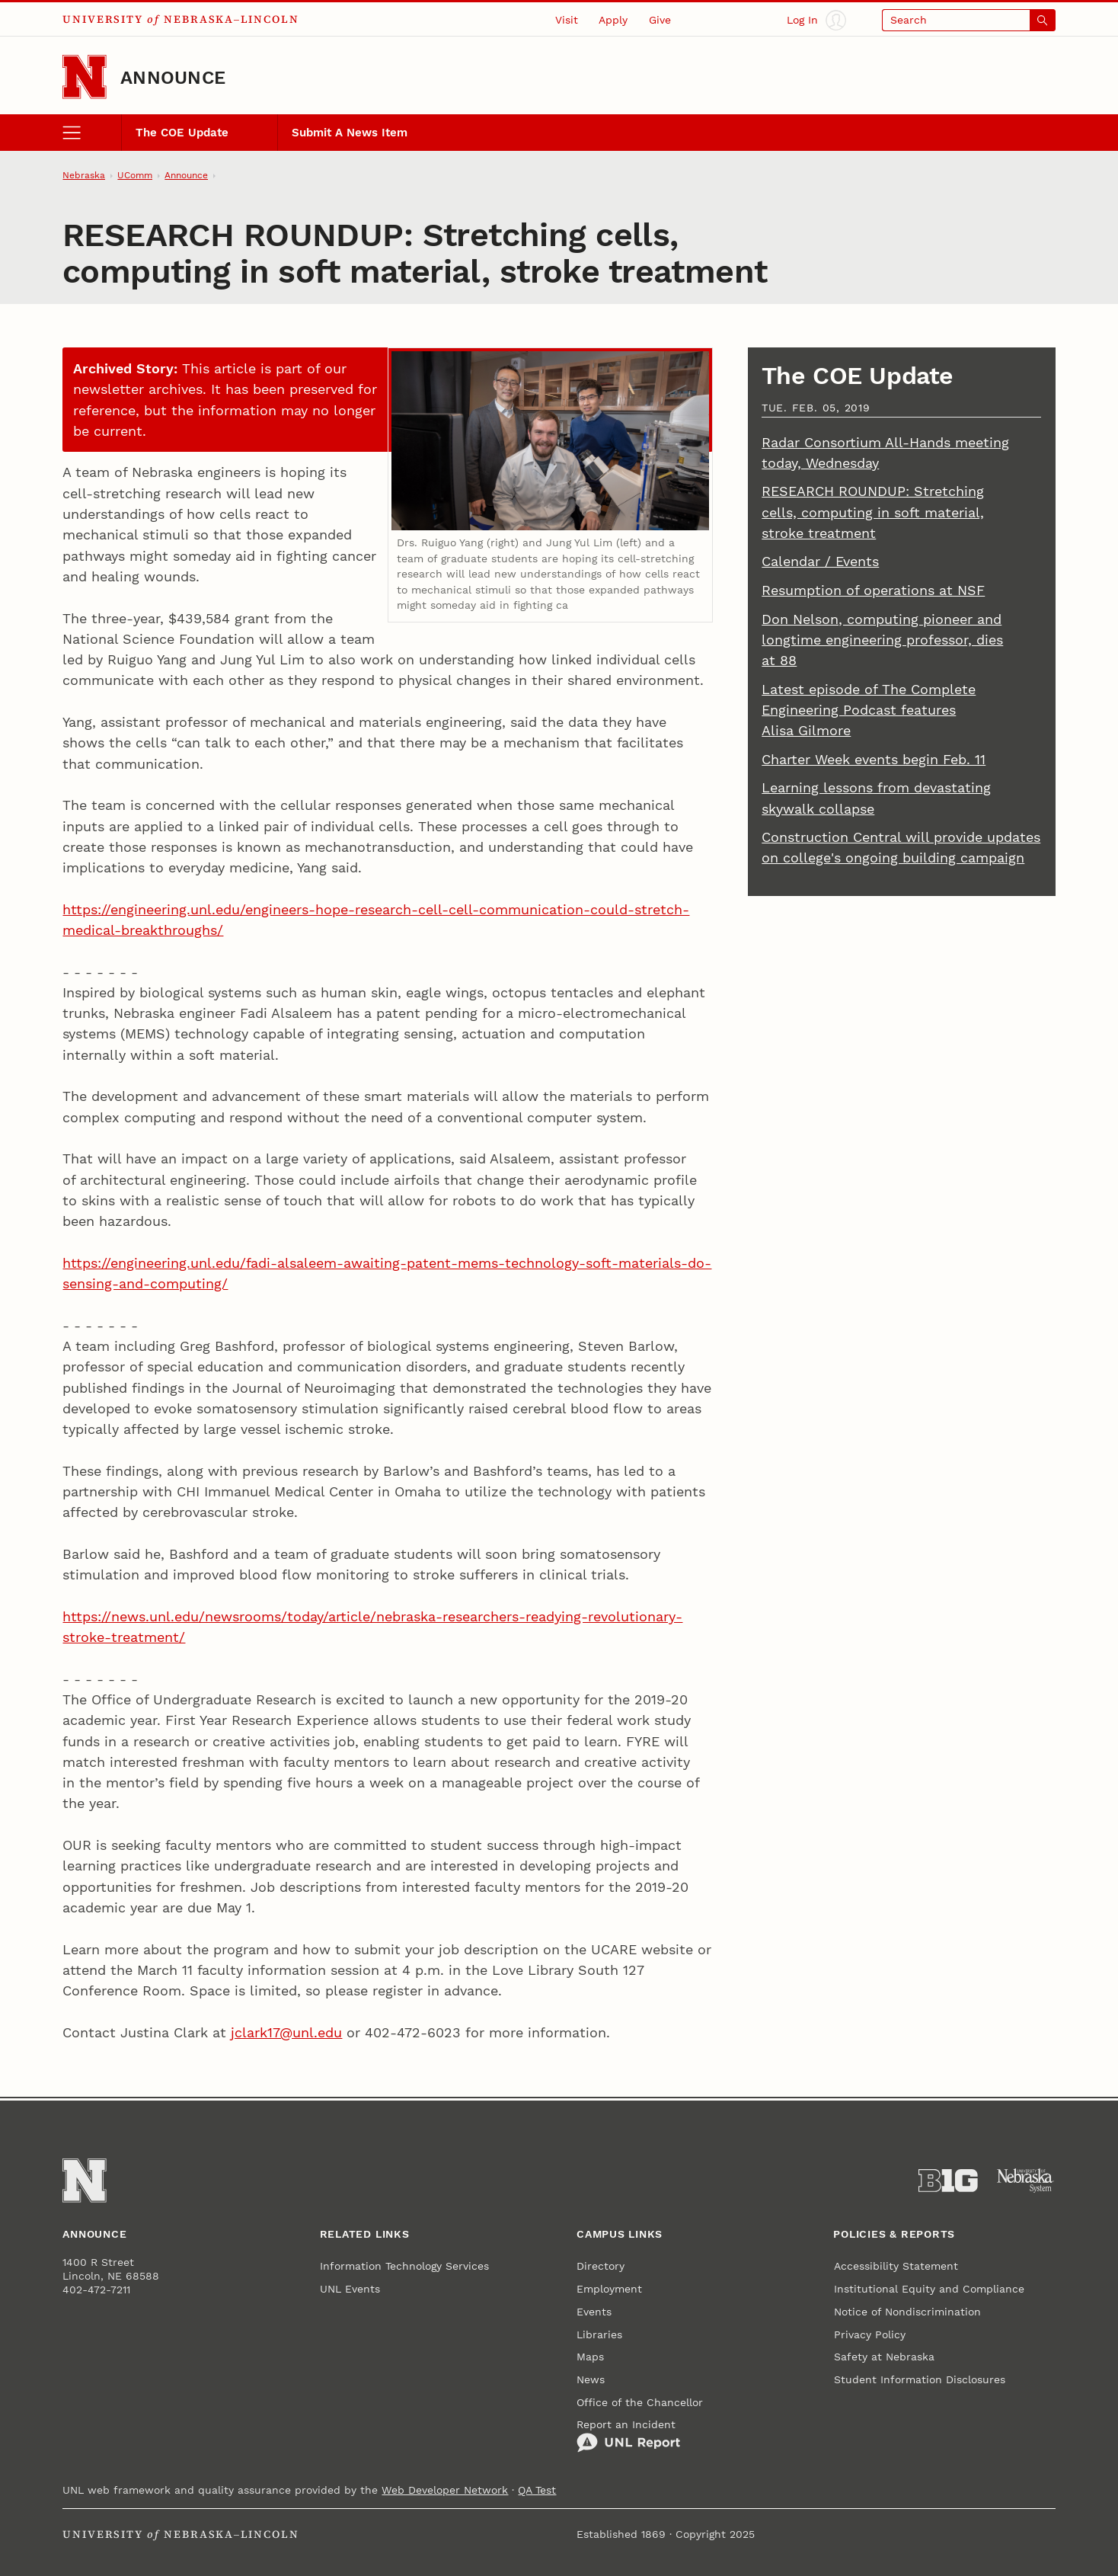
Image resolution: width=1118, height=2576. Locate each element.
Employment (609, 2289)
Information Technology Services (404, 2266)
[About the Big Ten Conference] (948, 2180)
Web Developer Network (445, 2490)
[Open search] (969, 20)
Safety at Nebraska (884, 2356)
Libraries (599, 2334)
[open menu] (91, 132)
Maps (590, 2356)
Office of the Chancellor (640, 2402)
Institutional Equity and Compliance (929, 2289)
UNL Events (350, 2289)
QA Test (537, 2490)
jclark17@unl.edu (286, 2032)
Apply (613, 20)
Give (660, 20)
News (591, 2379)
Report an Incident (628, 2435)
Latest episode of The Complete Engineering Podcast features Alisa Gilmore (869, 710)
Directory (600, 2266)
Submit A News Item (349, 132)
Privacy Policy (870, 2334)
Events (594, 2312)
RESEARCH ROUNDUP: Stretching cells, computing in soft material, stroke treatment (873, 512)
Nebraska (83, 175)
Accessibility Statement (896, 2266)
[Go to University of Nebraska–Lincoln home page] (84, 77)
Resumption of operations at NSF (873, 590)
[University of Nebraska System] (1026, 2180)
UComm (134, 175)
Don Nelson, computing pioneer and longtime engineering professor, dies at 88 (882, 640)
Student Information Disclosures (919, 2379)
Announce (172, 77)
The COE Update (182, 132)
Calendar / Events (820, 561)
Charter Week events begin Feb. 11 (873, 759)
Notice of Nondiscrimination (907, 2312)
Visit (566, 20)
